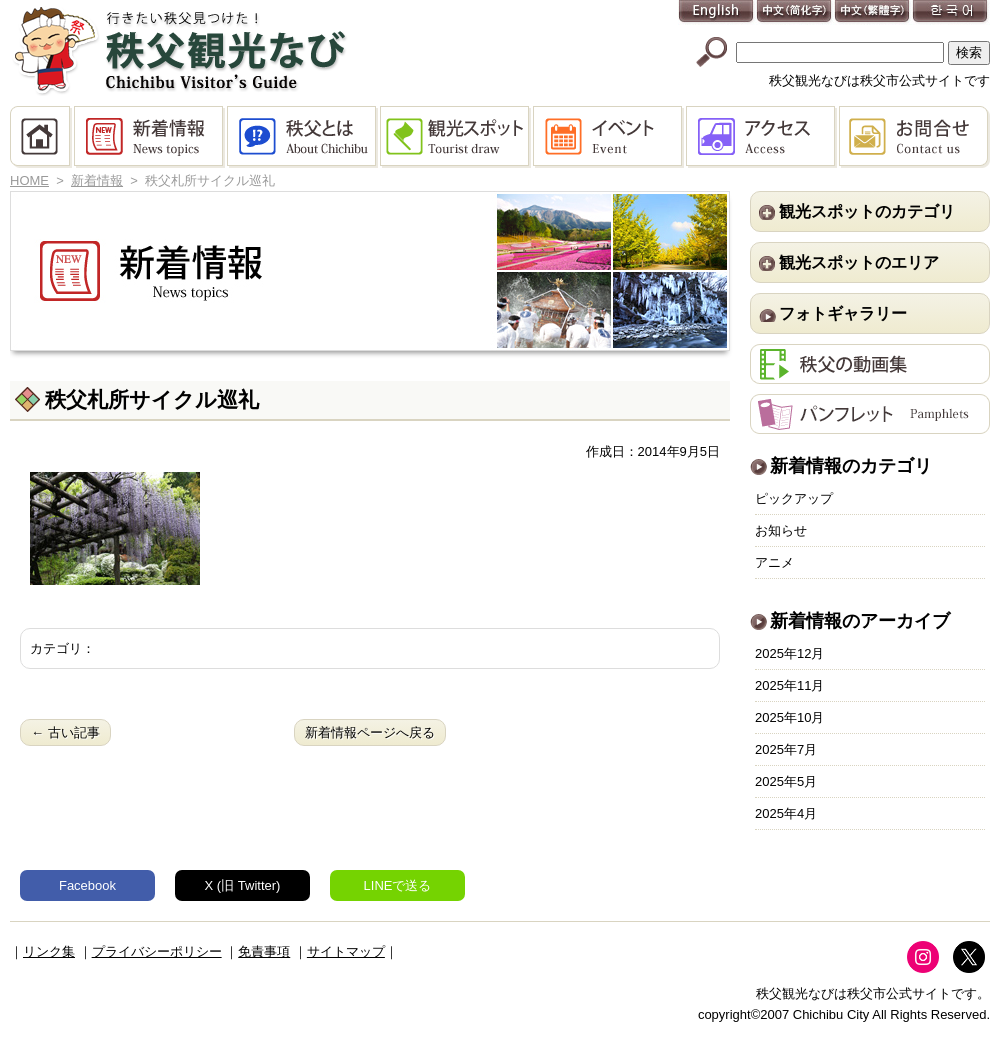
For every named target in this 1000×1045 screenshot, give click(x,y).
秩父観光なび (180, 51)
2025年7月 (786, 749)
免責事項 (264, 951)
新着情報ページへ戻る (370, 732)
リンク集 (49, 951)
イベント (609, 137)
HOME (42, 137)
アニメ (774, 562)
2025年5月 (786, 781)
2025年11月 (789, 685)
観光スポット (456, 137)
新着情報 (150, 137)
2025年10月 (789, 717)
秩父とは (303, 137)
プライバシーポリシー (157, 951)
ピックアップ (794, 498)
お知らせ (781, 530)
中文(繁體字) (873, 12)
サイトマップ (346, 951)
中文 (795, 12)
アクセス (762, 137)
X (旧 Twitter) (243, 885)
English (717, 12)
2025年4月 (786, 813)
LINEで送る (398, 885)
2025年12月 (789, 653)
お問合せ (914, 137)
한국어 (951, 12)
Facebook (87, 885)
